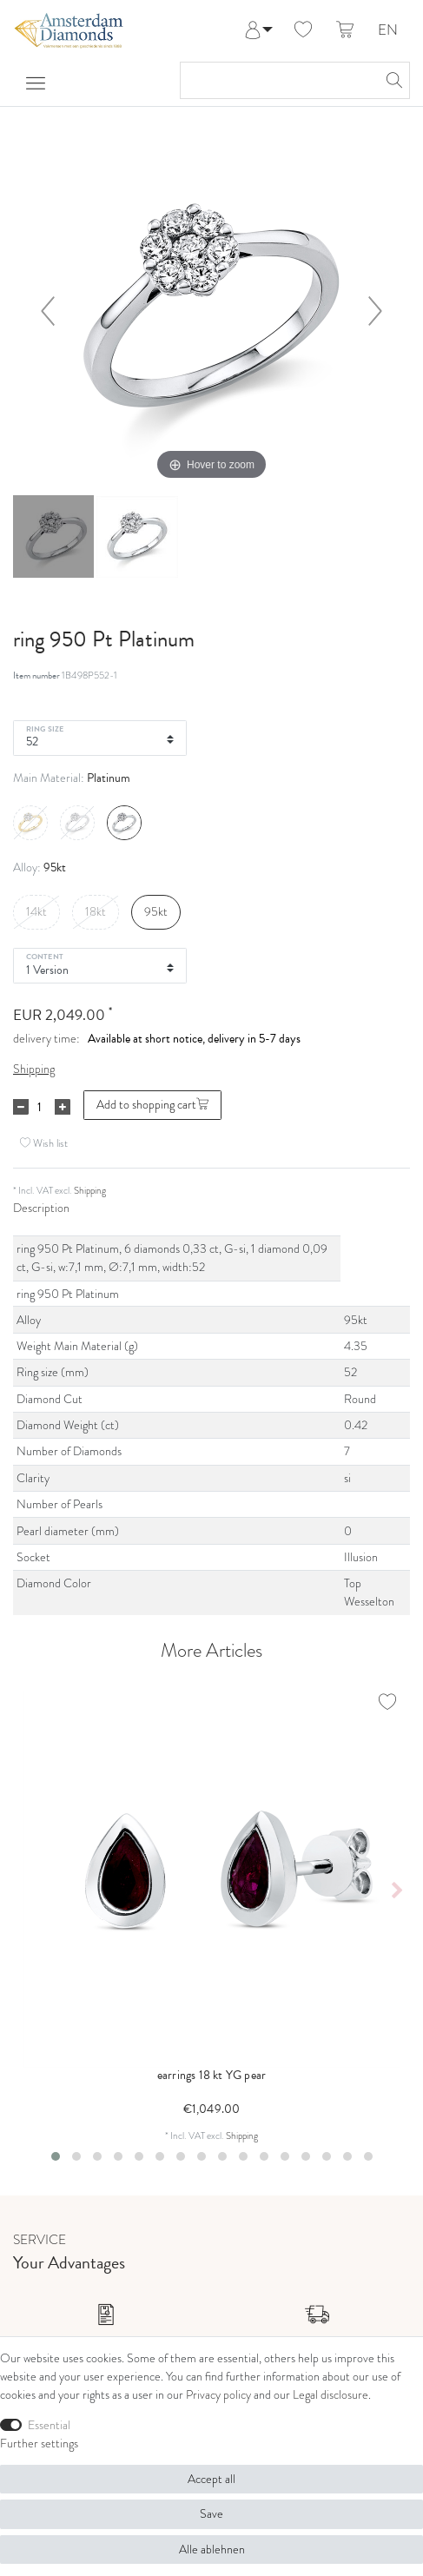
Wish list (44, 1143)
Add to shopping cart (152, 1104)
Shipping (34, 1069)
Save (211, 2514)
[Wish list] (303, 30)
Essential (49, 2425)
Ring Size (44, 728)
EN (388, 30)
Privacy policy (218, 2395)
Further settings (39, 2443)
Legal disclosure (330, 2395)
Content (44, 955)
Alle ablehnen (212, 2549)
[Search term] (277, 80)
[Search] (391, 80)
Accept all (211, 2479)
